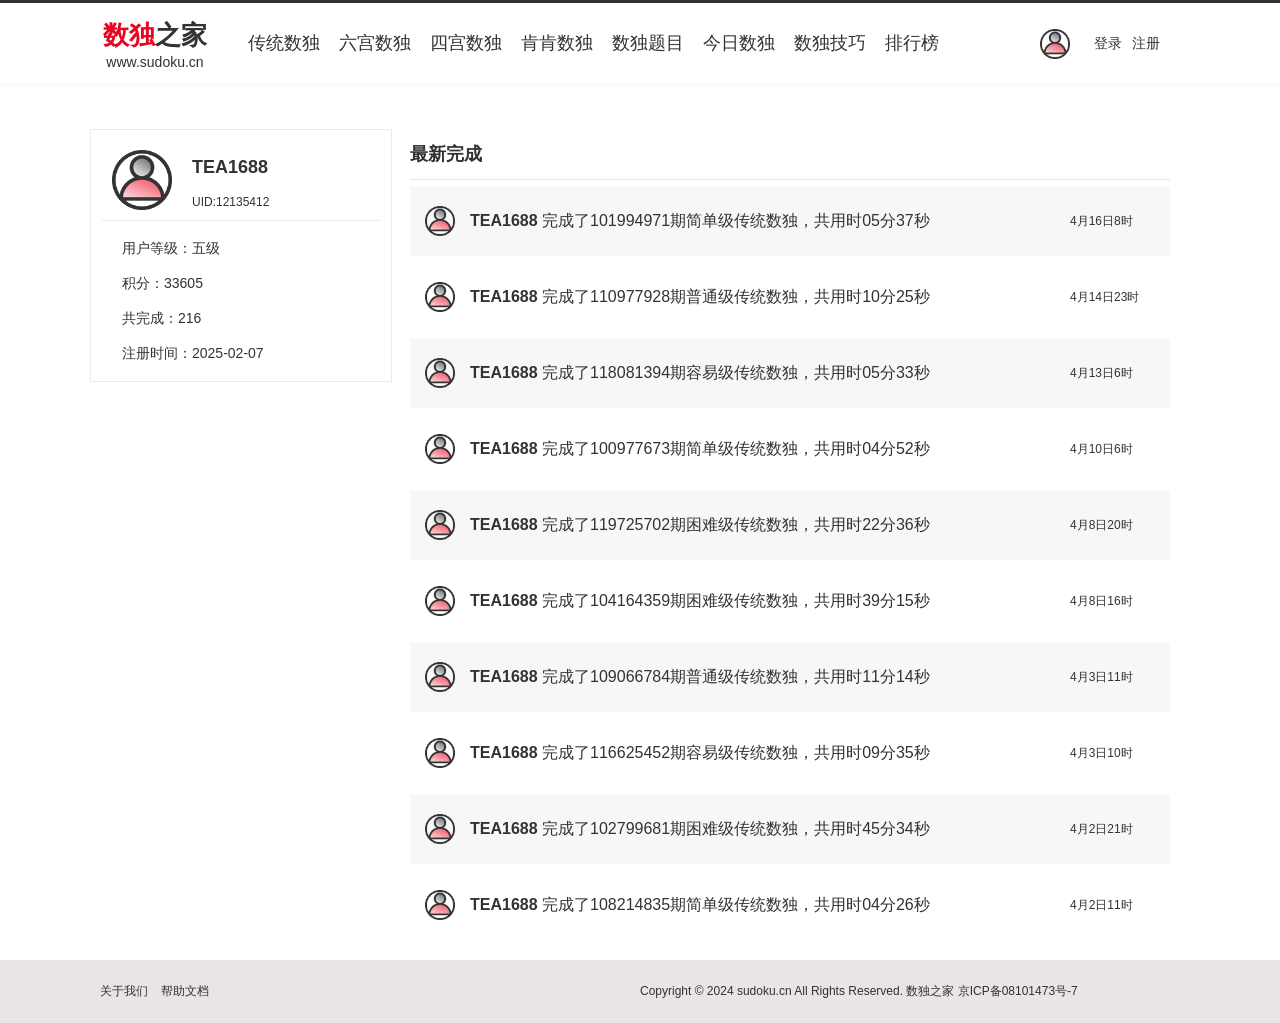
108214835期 (638, 904)
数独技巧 (830, 43)
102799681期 (638, 828)
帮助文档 (185, 991)
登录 (1108, 43)
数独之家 (930, 991)
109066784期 (638, 676)
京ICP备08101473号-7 (1018, 991)
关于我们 (124, 991)
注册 (1146, 43)
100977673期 (638, 448)
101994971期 (638, 220)
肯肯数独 (557, 43)
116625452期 (638, 752)
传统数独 (284, 43)
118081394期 (638, 372)
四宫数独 (466, 43)
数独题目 (648, 43)
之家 (155, 35)
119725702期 (638, 524)
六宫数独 (375, 43)
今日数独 (739, 43)
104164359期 (638, 600)
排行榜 (912, 43)
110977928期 (638, 296)
